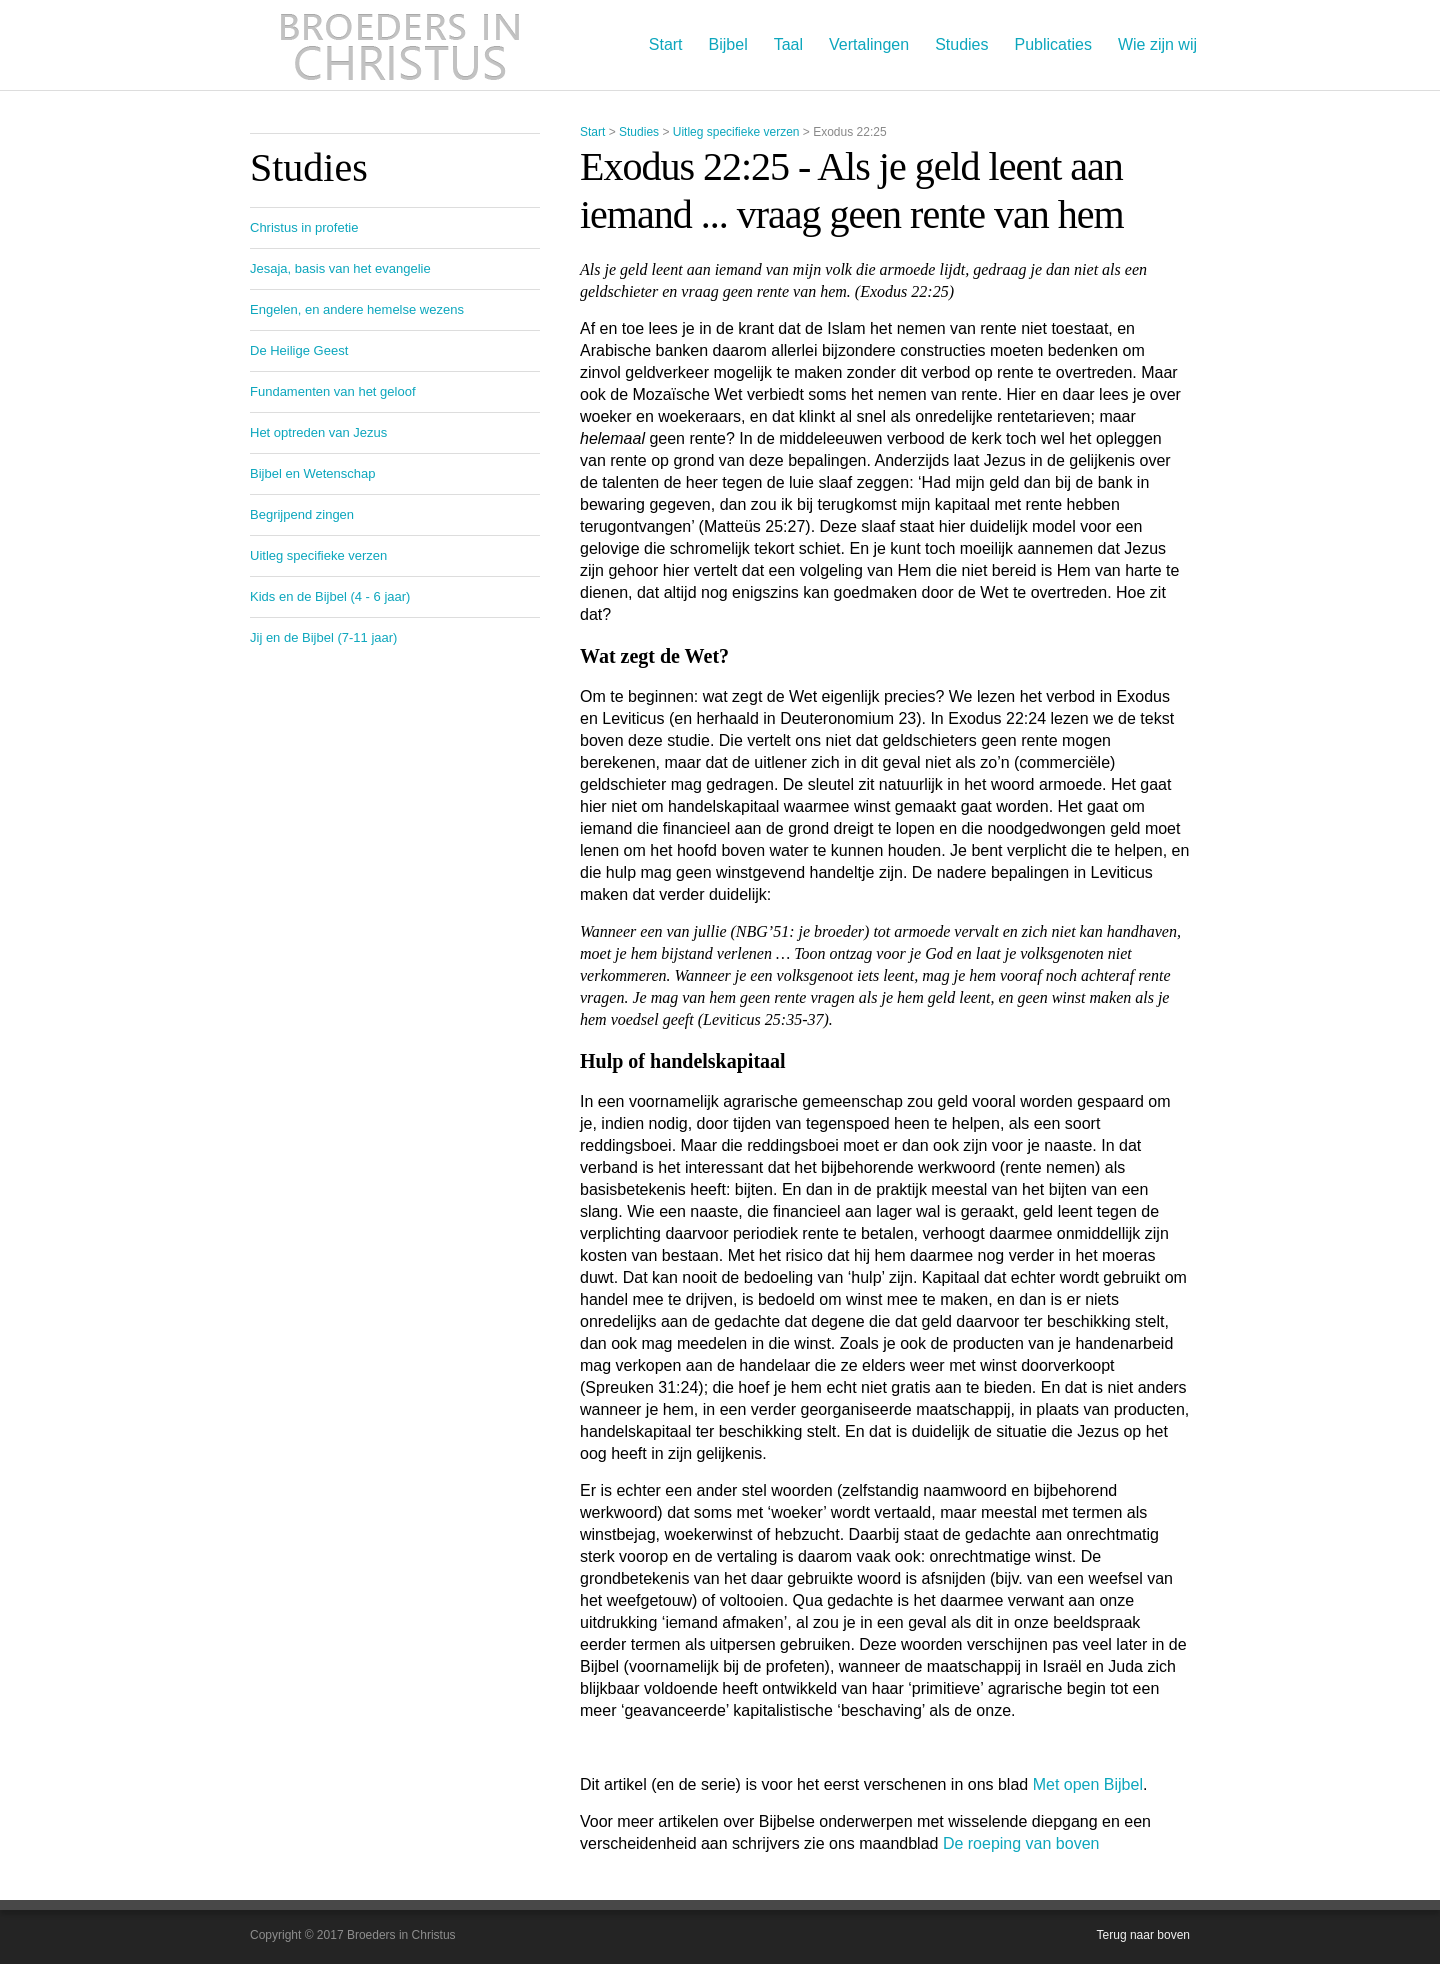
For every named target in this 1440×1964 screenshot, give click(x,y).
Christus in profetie (304, 227)
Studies (961, 44)
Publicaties (1053, 44)
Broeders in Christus (400, 45)
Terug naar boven (1143, 1935)
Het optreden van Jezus (318, 432)
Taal (788, 44)
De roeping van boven (1021, 1843)
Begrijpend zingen (302, 514)
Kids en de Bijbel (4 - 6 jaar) (330, 596)
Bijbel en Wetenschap (313, 473)
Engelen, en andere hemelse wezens (357, 309)
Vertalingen (869, 44)
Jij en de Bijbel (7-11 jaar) (323, 637)
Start (666, 44)
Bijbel (728, 44)
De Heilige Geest (299, 350)
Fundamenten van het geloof (333, 391)
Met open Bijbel (1088, 1784)
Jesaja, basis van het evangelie (340, 268)
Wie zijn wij (1157, 44)
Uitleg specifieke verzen (736, 132)
